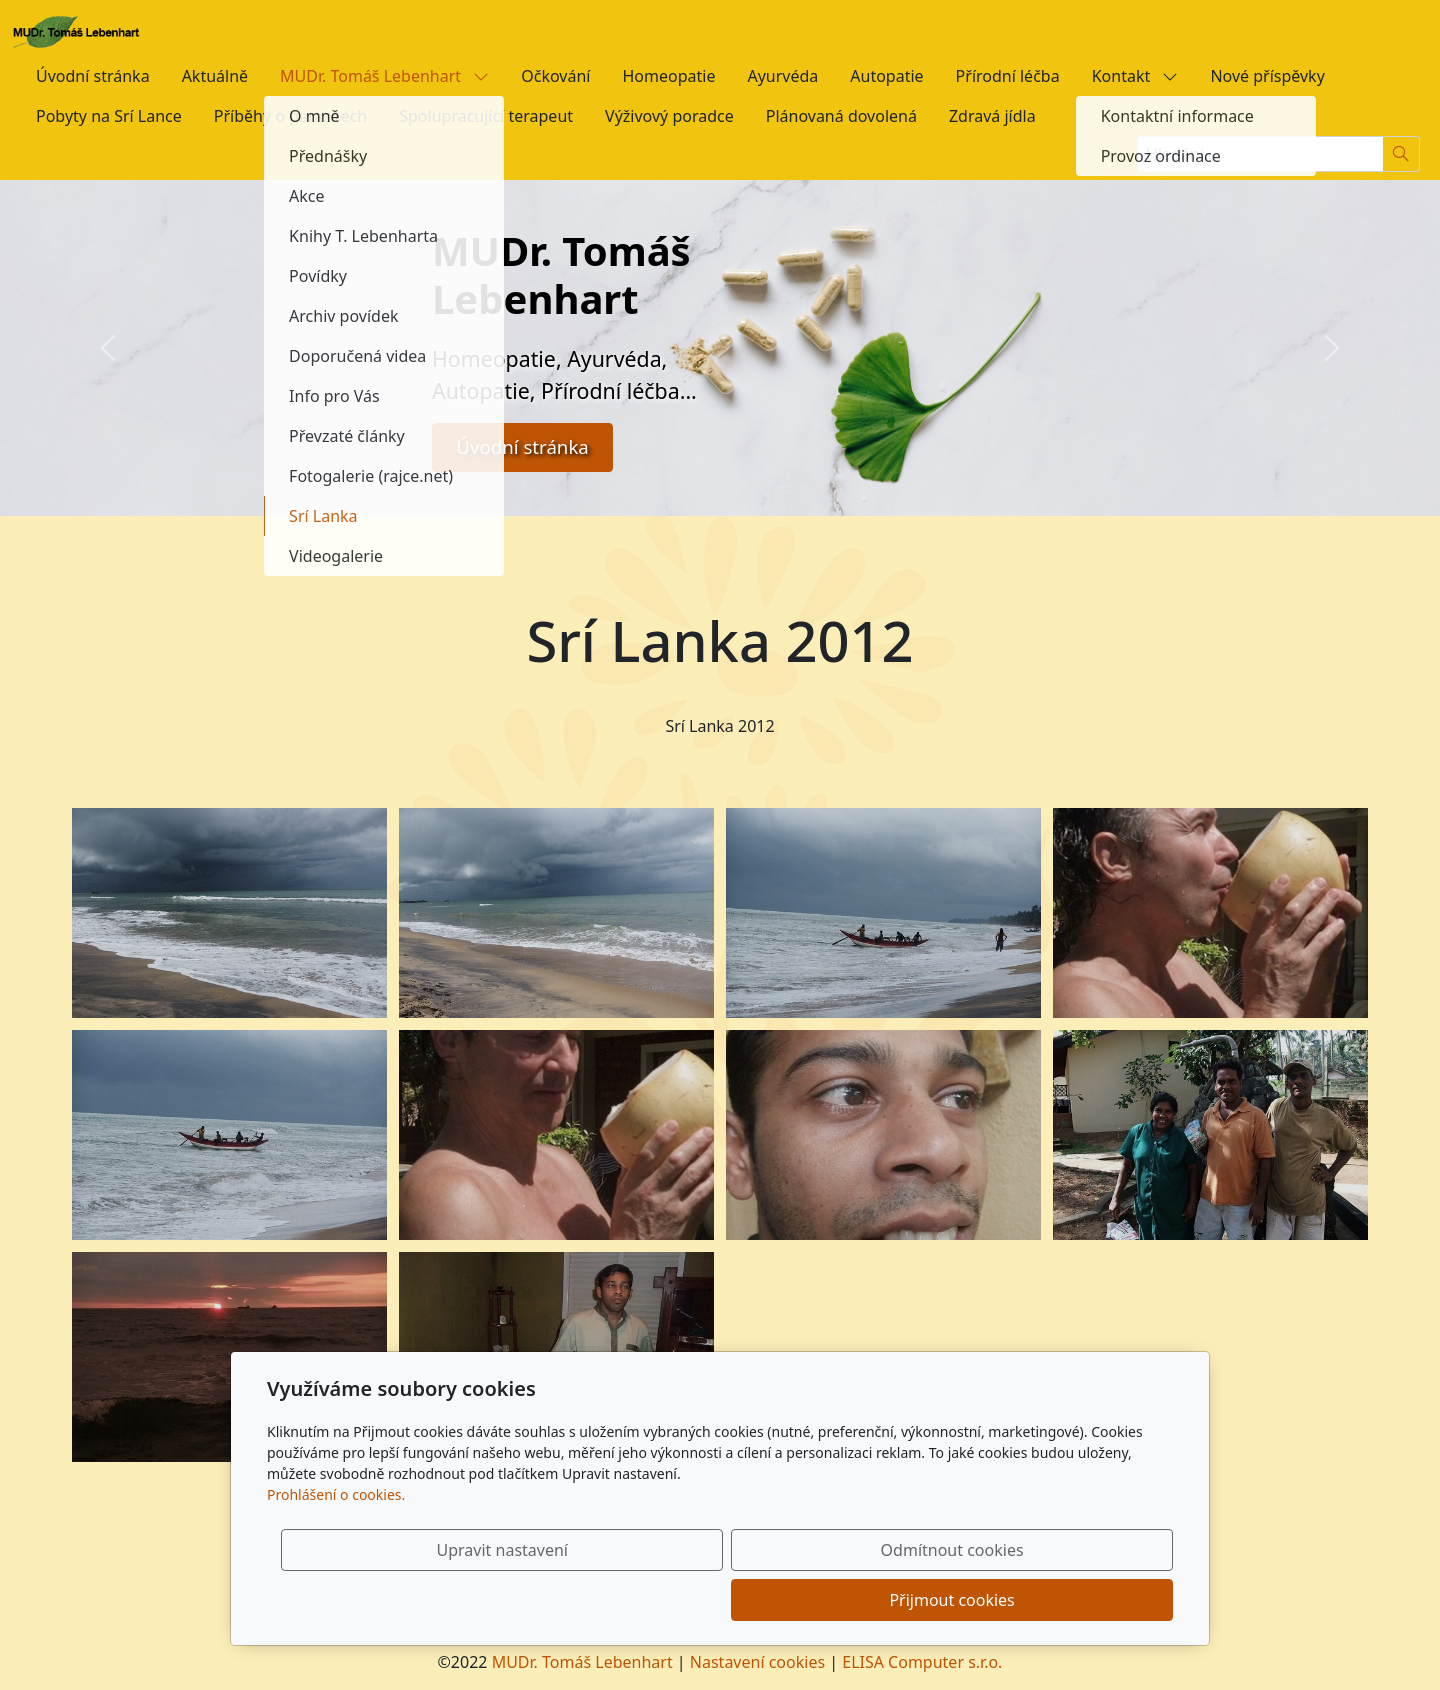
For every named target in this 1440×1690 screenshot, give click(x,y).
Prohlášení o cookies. (336, 1544)
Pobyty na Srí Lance (109, 116)
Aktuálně (215, 76)
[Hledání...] (1260, 154)
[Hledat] (1401, 154)
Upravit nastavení (676, 1600)
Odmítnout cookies (877, 1600)
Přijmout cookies (1076, 1600)
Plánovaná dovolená (841, 116)
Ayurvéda (782, 76)
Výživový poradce (669, 116)
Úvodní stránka (93, 76)
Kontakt (1135, 76)
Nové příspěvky (1267, 76)
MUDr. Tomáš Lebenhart (384, 76)
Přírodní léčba (1008, 76)
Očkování (555, 76)
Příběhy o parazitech (290, 116)
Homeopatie (668, 76)
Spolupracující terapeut (486, 116)
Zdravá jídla (992, 116)
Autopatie (886, 76)
